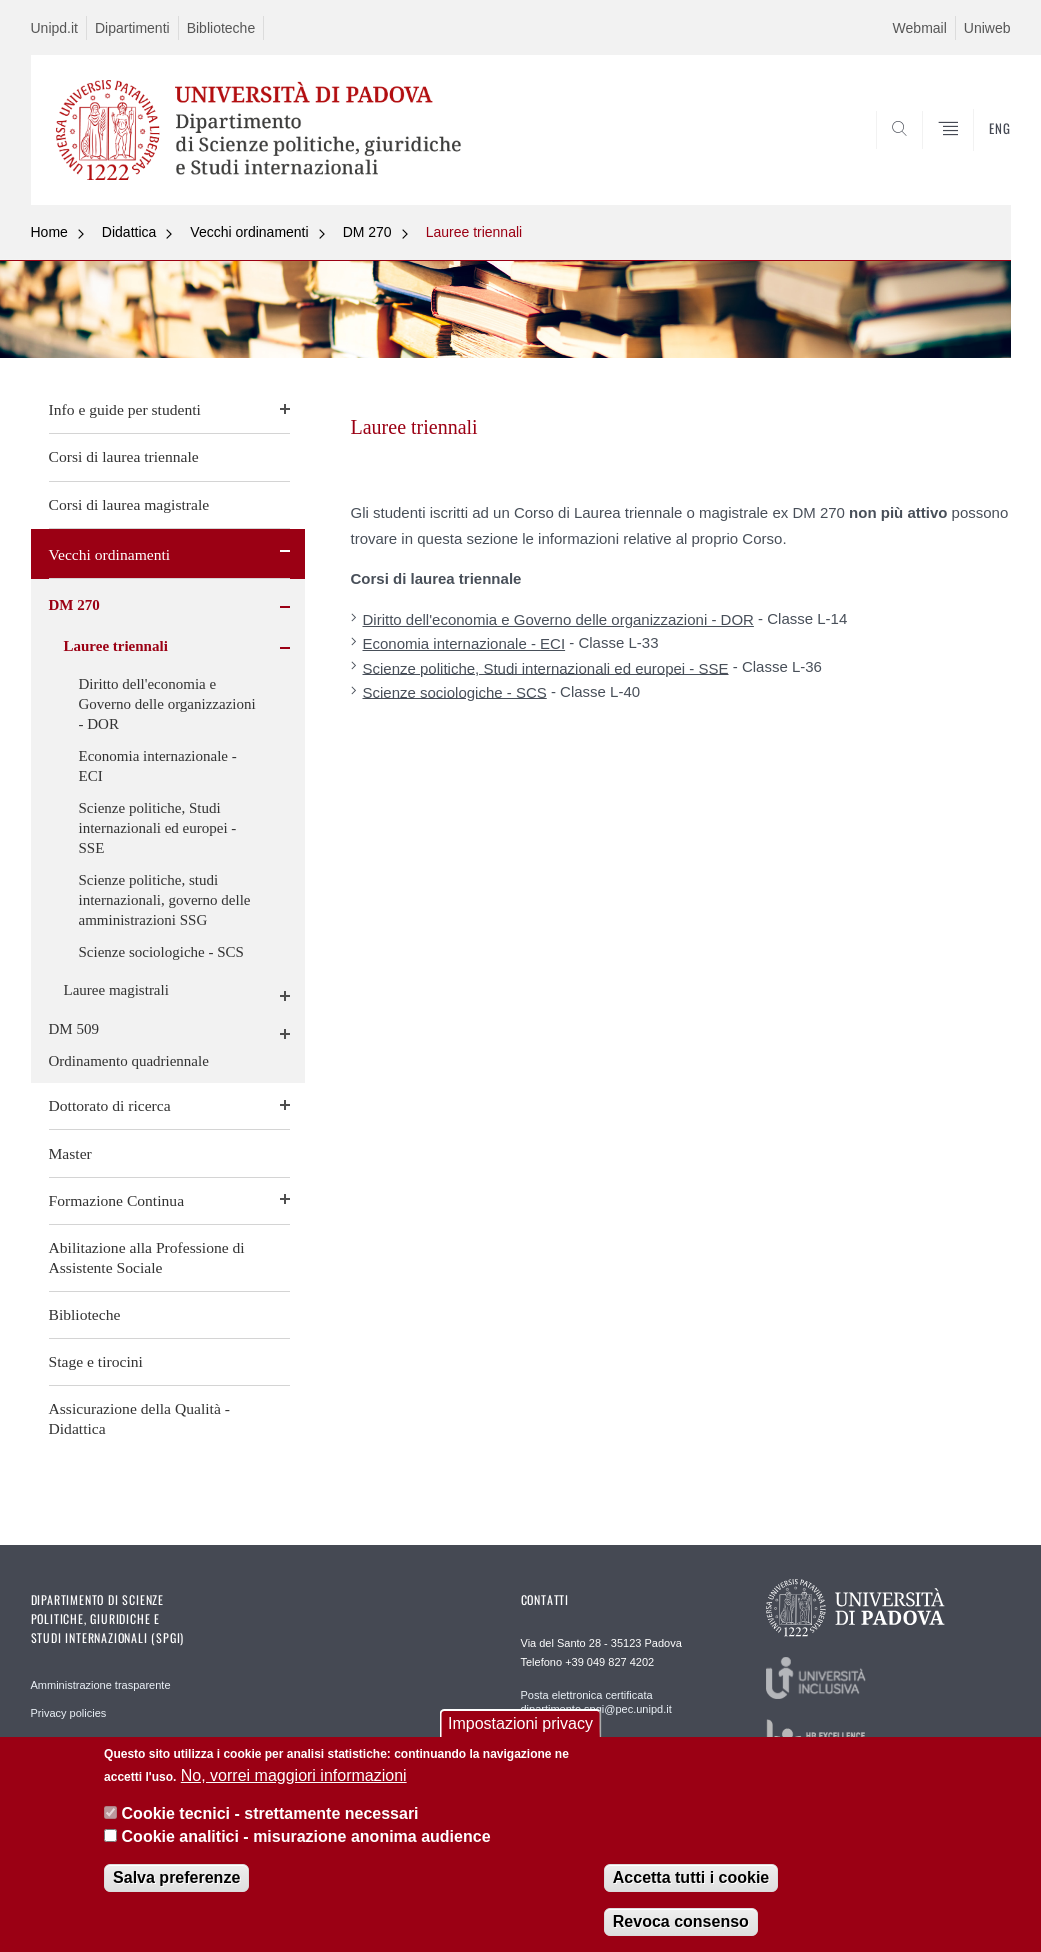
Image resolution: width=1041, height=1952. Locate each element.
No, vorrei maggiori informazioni (294, 1775)
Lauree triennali (474, 232)
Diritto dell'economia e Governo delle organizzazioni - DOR (167, 704)
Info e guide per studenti (125, 409)
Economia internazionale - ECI (158, 766)
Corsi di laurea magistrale (129, 504)
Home (49, 232)
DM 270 (367, 232)
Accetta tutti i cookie (691, 1877)
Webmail (920, 28)
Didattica (129, 232)
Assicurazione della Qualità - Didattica (139, 1418)
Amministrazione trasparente (101, 1685)
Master (70, 1153)
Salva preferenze (176, 1877)
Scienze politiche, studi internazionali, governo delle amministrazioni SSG (165, 900)
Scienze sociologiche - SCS (161, 952)
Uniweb (987, 28)
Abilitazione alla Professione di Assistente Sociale (147, 1257)
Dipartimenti (132, 28)
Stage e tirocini (96, 1361)
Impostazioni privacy (520, 1723)
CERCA (931, 157)
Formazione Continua (117, 1200)
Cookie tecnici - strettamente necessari (270, 1813)
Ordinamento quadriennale (129, 1061)
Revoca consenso (681, 1921)
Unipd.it (54, 28)
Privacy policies (69, 1713)
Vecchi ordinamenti (249, 232)
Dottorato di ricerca (110, 1105)
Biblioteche (221, 28)
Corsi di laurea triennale (124, 456)
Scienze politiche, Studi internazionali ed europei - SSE (158, 828)
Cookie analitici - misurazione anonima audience (306, 1836)
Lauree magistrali (116, 990)
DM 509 (74, 1029)
